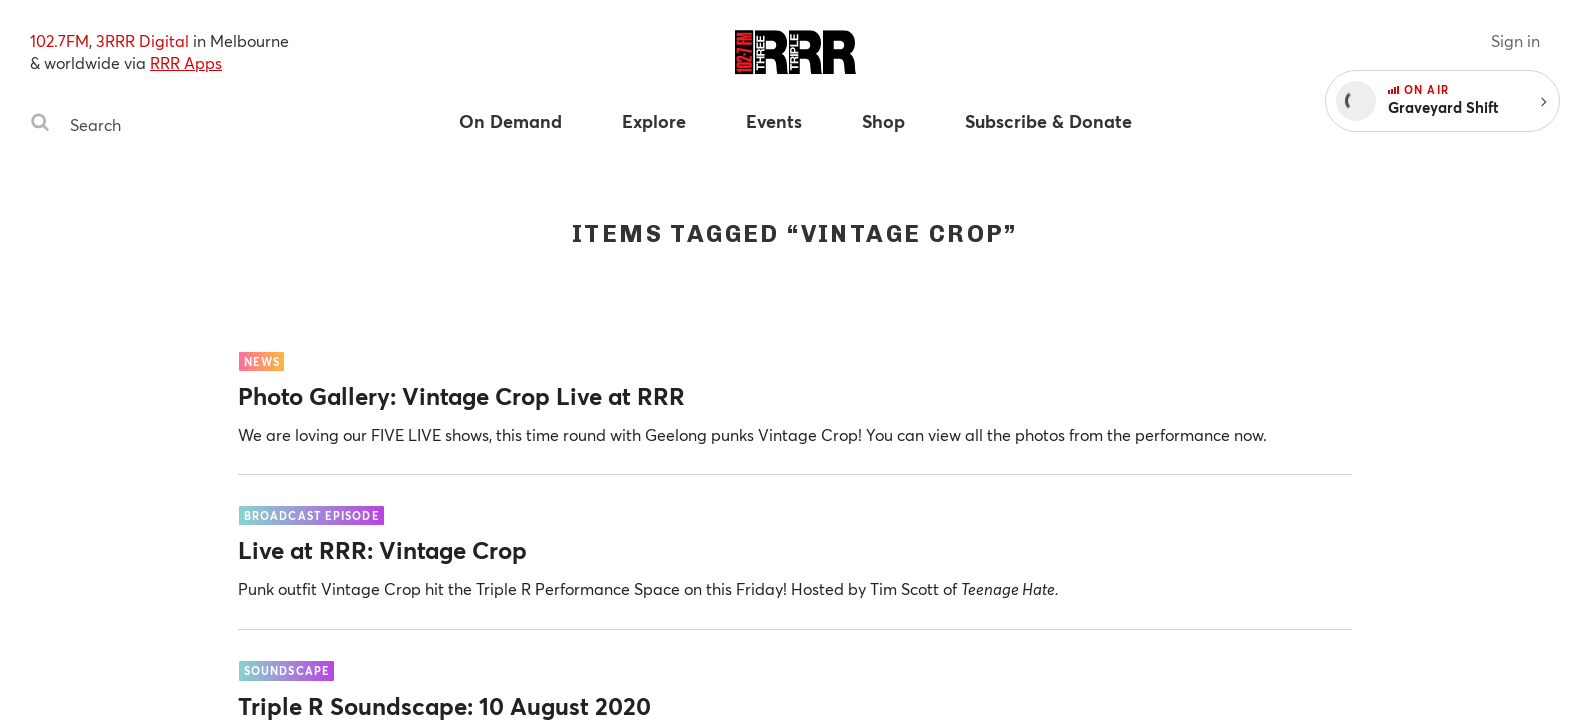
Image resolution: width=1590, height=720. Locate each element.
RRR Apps (186, 62)
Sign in (1515, 40)
